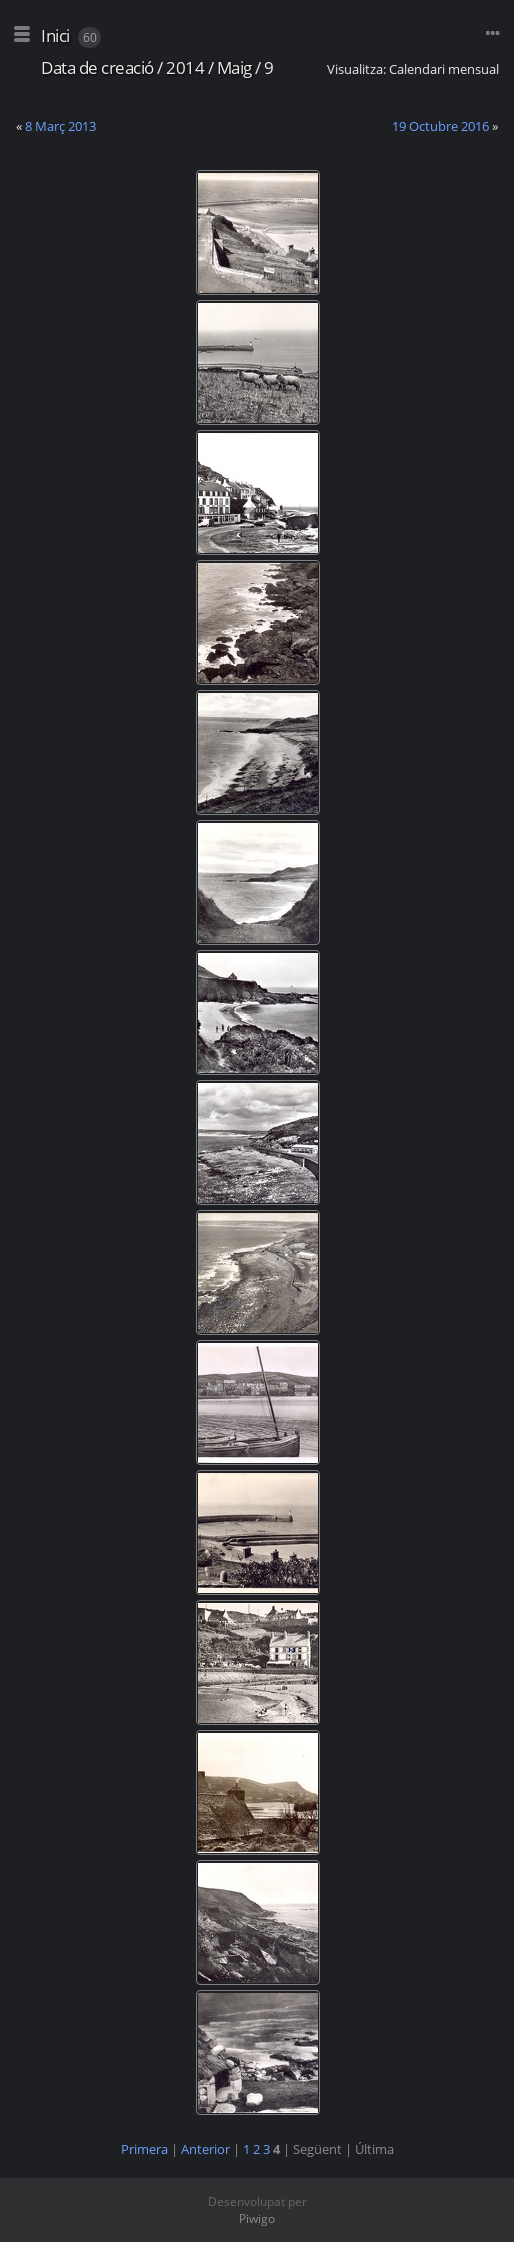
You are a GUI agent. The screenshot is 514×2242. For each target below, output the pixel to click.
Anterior (205, 2149)
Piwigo (257, 2218)
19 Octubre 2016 (440, 126)
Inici (55, 35)
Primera (144, 2149)
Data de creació (97, 67)
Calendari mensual (444, 69)
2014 (185, 67)
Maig (234, 67)
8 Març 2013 (60, 126)
